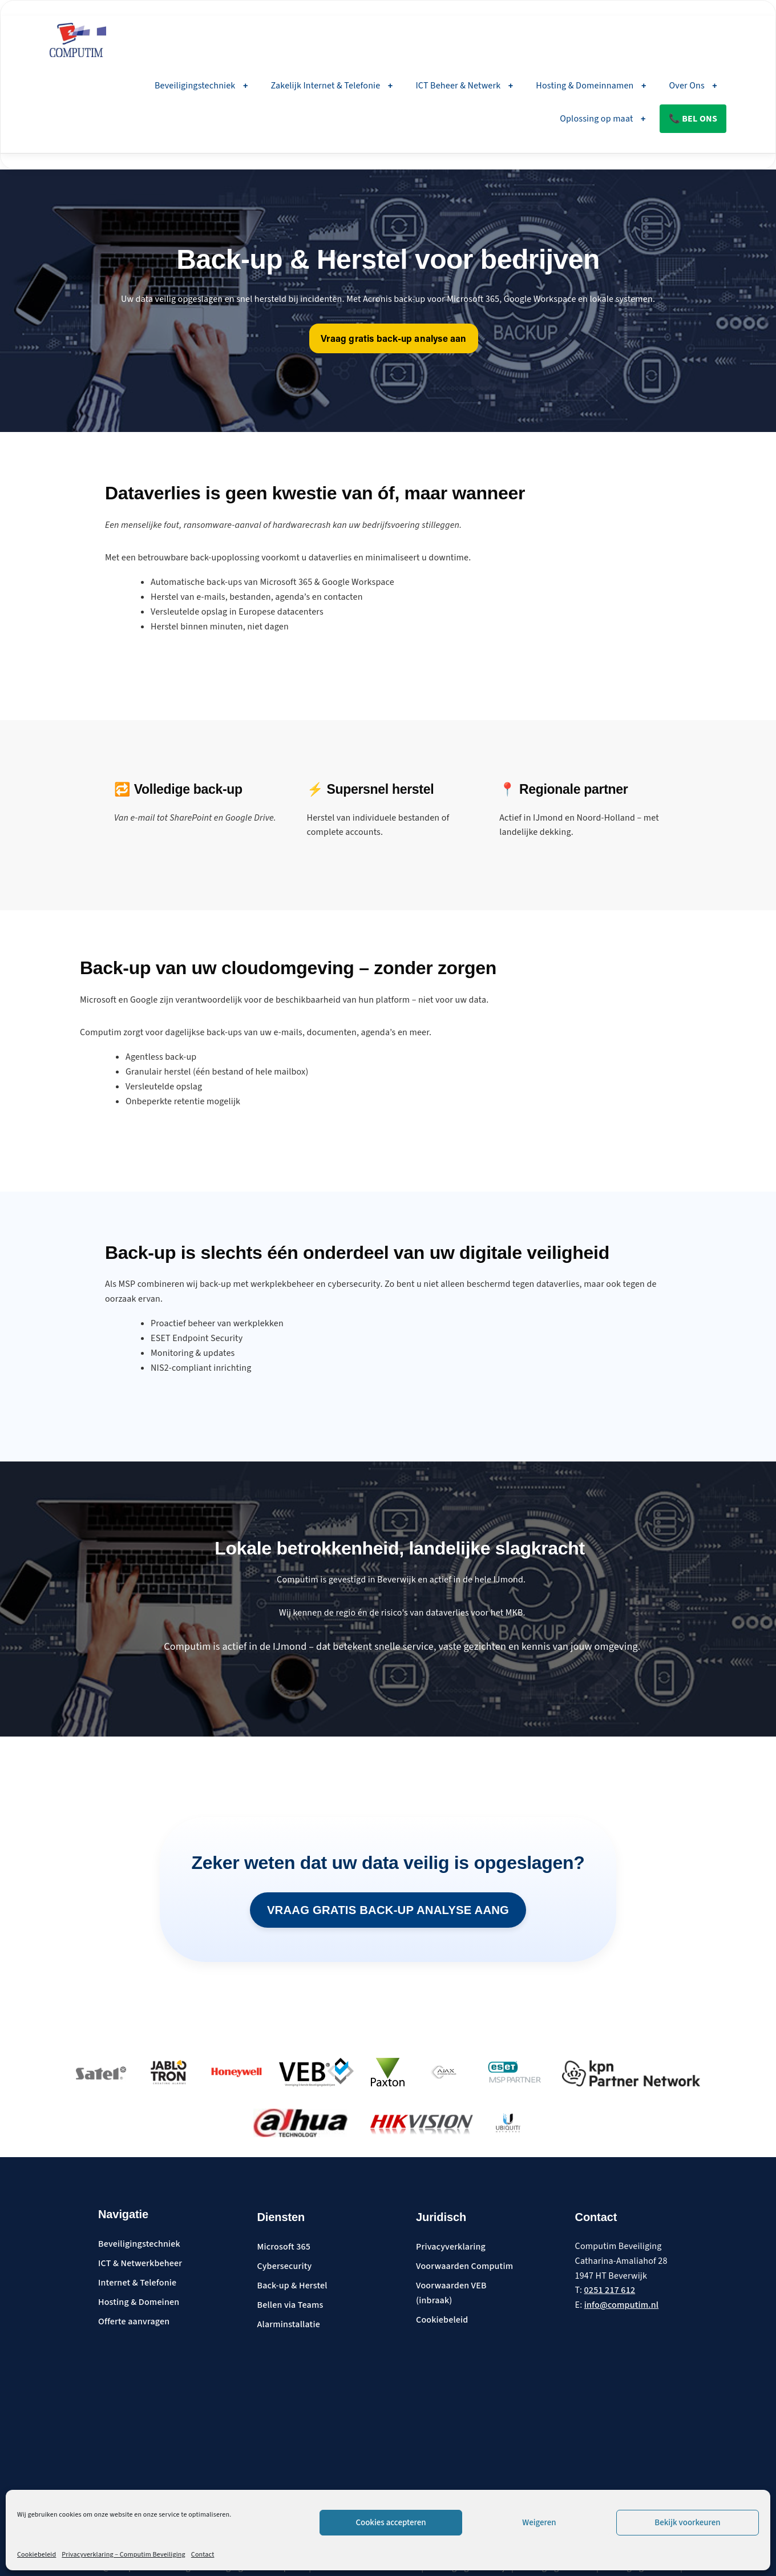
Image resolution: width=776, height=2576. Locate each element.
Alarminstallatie (288, 2325)
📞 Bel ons (693, 118)
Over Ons (693, 85)
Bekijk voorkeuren (687, 2523)
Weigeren (539, 2523)
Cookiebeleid (36, 2554)
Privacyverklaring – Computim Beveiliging (123, 2554)
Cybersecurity (284, 2267)
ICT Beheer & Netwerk (464, 85)
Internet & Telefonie (137, 2284)
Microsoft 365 (283, 2248)
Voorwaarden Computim (464, 2267)
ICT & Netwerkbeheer (140, 2264)
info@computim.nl (621, 2306)
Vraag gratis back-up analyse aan (394, 340)
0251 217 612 (610, 2291)
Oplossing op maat (602, 118)
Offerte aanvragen (133, 2322)
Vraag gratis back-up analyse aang (388, 1909)
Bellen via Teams (290, 2306)
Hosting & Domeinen (138, 2303)
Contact (203, 2554)
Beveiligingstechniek (201, 85)
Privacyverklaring (451, 2248)
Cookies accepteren (390, 2523)
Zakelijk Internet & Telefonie (332, 85)
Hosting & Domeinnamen (591, 85)
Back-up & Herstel (292, 2286)
